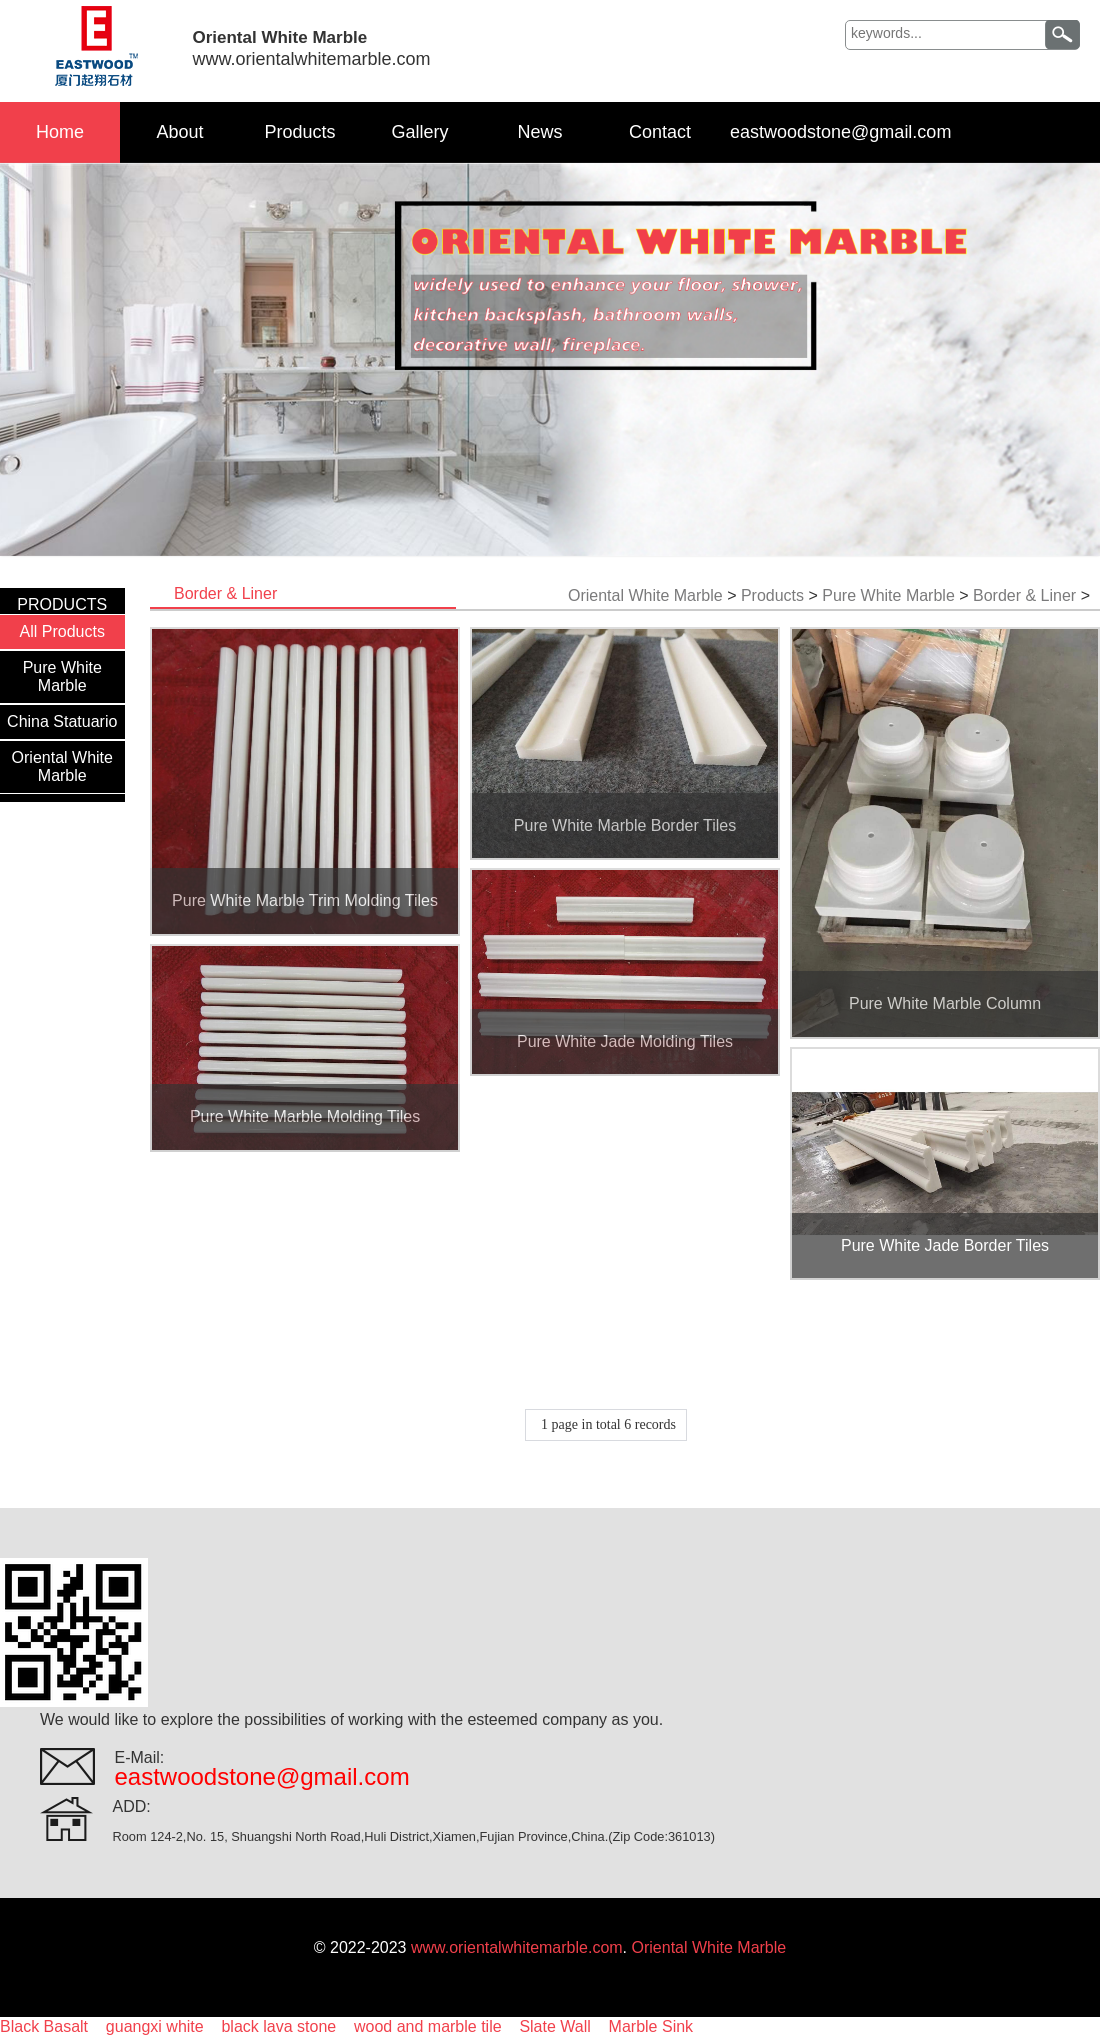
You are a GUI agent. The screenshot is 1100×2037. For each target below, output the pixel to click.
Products (299, 132)
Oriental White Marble (62, 766)
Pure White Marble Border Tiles (625, 825)
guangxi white (155, 2026)
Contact (660, 132)
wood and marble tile (428, 2026)
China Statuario (62, 721)
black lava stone (278, 2026)
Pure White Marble (62, 676)
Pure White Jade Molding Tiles (625, 1041)
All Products (62, 631)
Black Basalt (44, 2026)
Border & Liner (1024, 595)
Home (60, 132)
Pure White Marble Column (945, 1003)
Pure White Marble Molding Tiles (305, 1116)
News (539, 132)
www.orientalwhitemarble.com (517, 1947)
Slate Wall (554, 2026)
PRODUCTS (62, 604)
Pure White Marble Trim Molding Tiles (305, 900)
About (179, 132)
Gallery (419, 132)
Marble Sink (651, 2026)
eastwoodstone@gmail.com (840, 132)
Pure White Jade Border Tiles (945, 1245)
